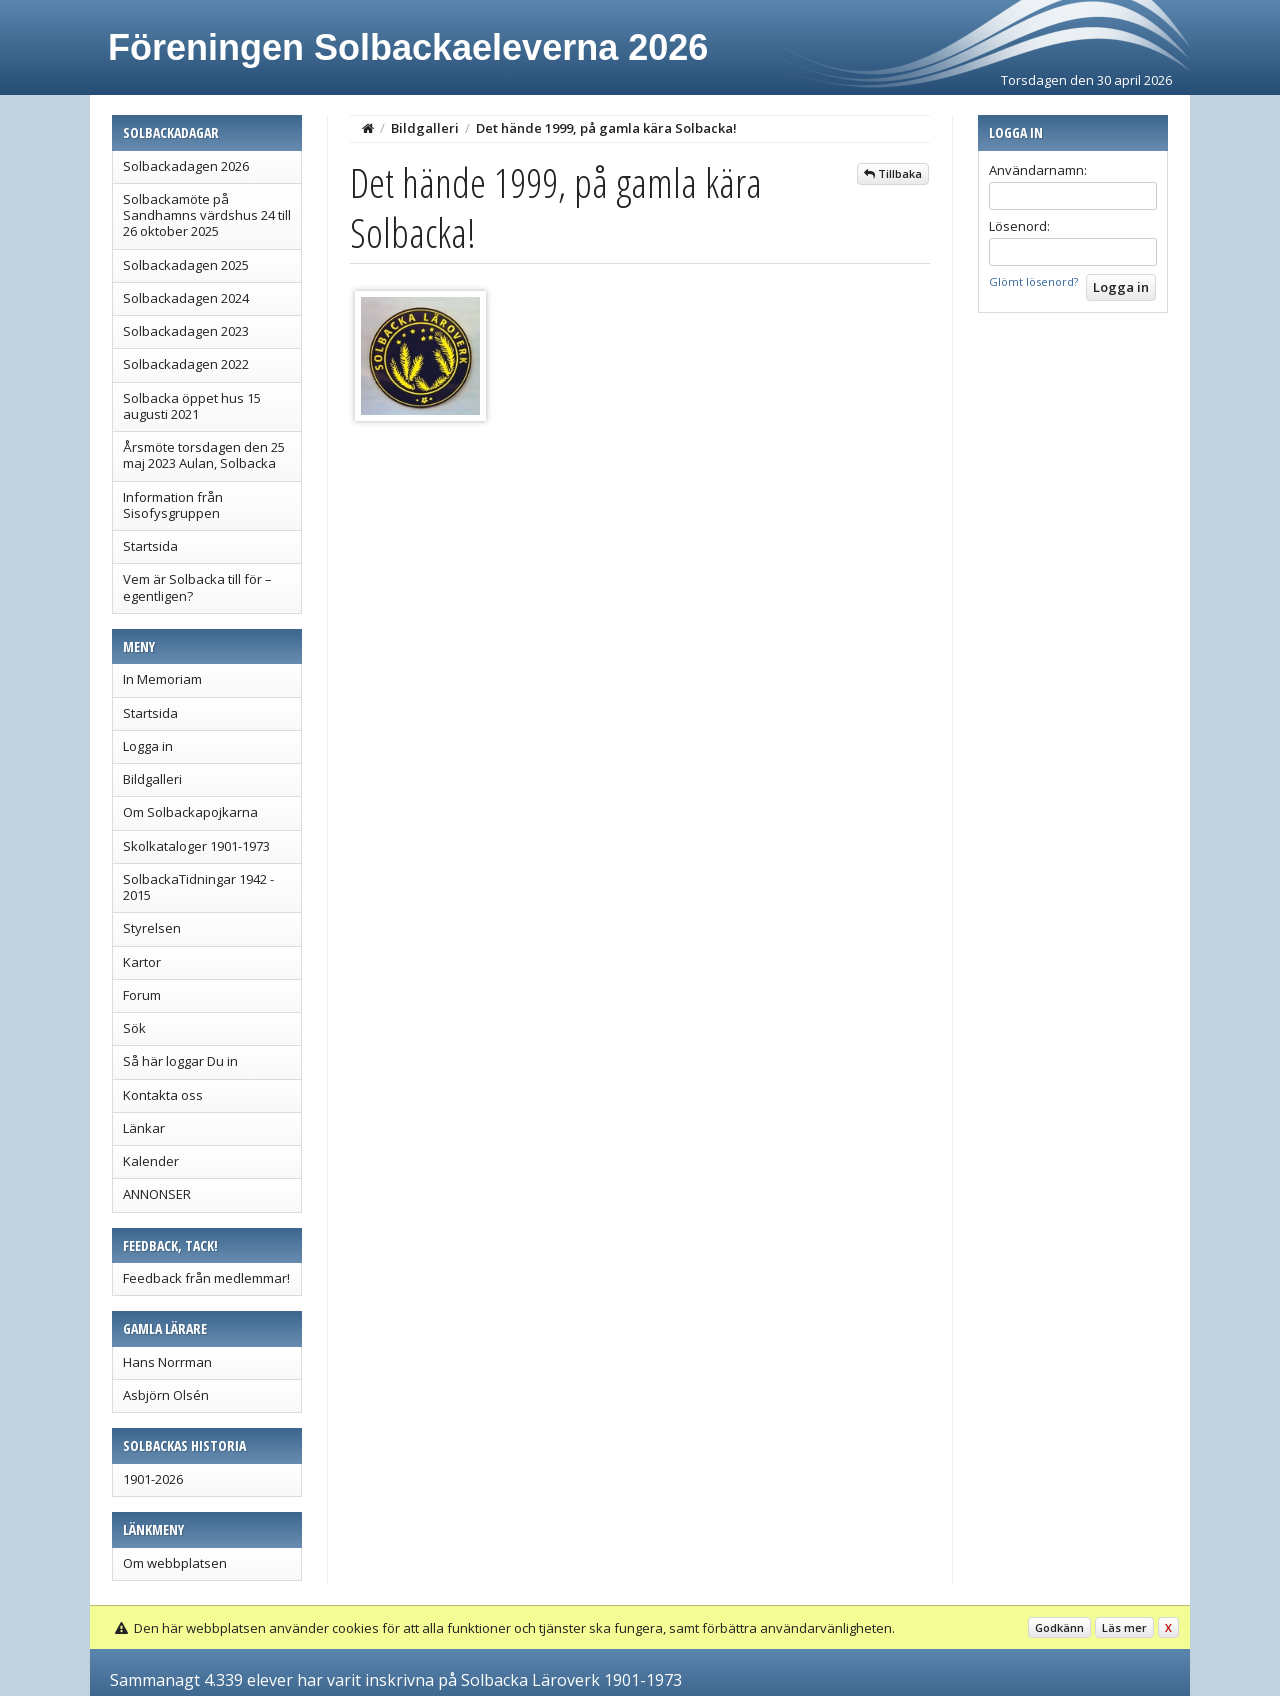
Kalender (151, 1161)
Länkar (144, 1128)
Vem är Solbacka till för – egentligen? (197, 587)
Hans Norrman (167, 1362)
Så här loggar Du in (180, 1061)
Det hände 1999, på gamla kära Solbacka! (606, 128)
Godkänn (1059, 1627)
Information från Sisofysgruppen (173, 505)
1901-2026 (153, 1479)
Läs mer (1124, 1627)
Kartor (142, 962)
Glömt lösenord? (1033, 281)
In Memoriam (162, 679)
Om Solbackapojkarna (190, 812)
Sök (134, 1028)
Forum (142, 995)
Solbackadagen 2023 (186, 331)
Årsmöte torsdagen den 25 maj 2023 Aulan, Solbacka (204, 455)
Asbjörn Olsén (166, 1395)
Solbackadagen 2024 (186, 298)
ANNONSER (157, 1194)
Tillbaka (893, 173)
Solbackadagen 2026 (186, 166)
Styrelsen (152, 928)
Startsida (150, 546)
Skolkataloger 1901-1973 (196, 846)
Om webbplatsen (175, 1563)
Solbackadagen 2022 (186, 364)
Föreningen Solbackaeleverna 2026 (408, 47)
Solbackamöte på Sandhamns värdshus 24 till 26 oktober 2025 (207, 215)
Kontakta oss (163, 1095)
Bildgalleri (152, 779)
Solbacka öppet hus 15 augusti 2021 (192, 406)
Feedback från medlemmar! (206, 1278)
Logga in (148, 746)
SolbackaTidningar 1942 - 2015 (198, 887)
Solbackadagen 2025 (186, 265)
